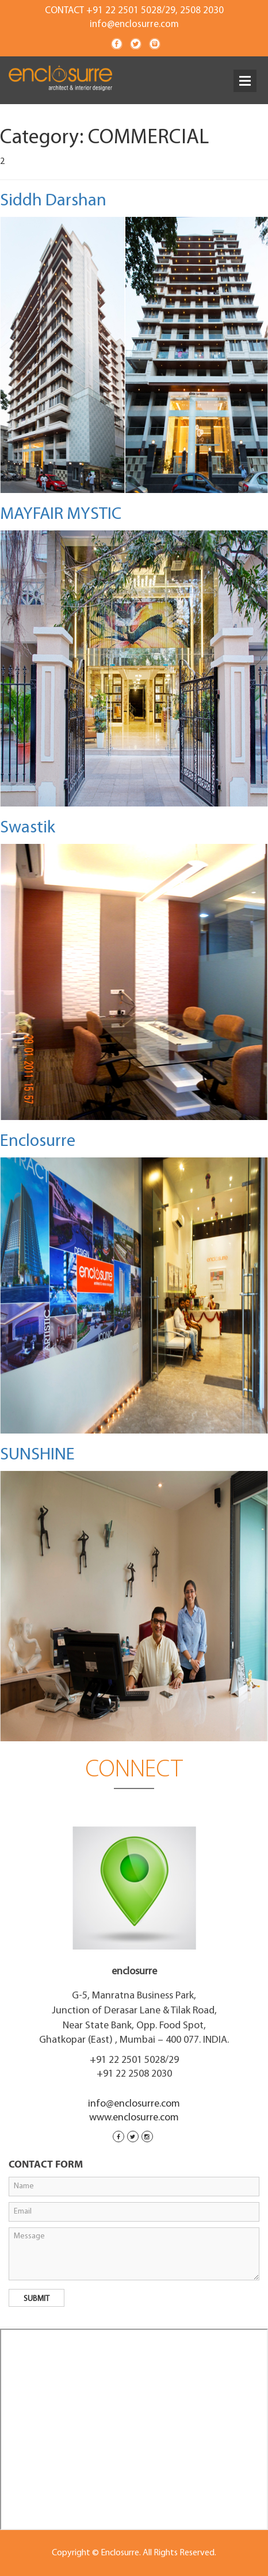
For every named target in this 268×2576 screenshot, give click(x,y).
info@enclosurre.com (134, 24)
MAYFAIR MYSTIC (60, 514)
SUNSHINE (37, 1455)
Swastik (27, 828)
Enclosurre (37, 1142)
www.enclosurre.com (134, 2117)
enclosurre (134, 1972)
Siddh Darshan (53, 201)
